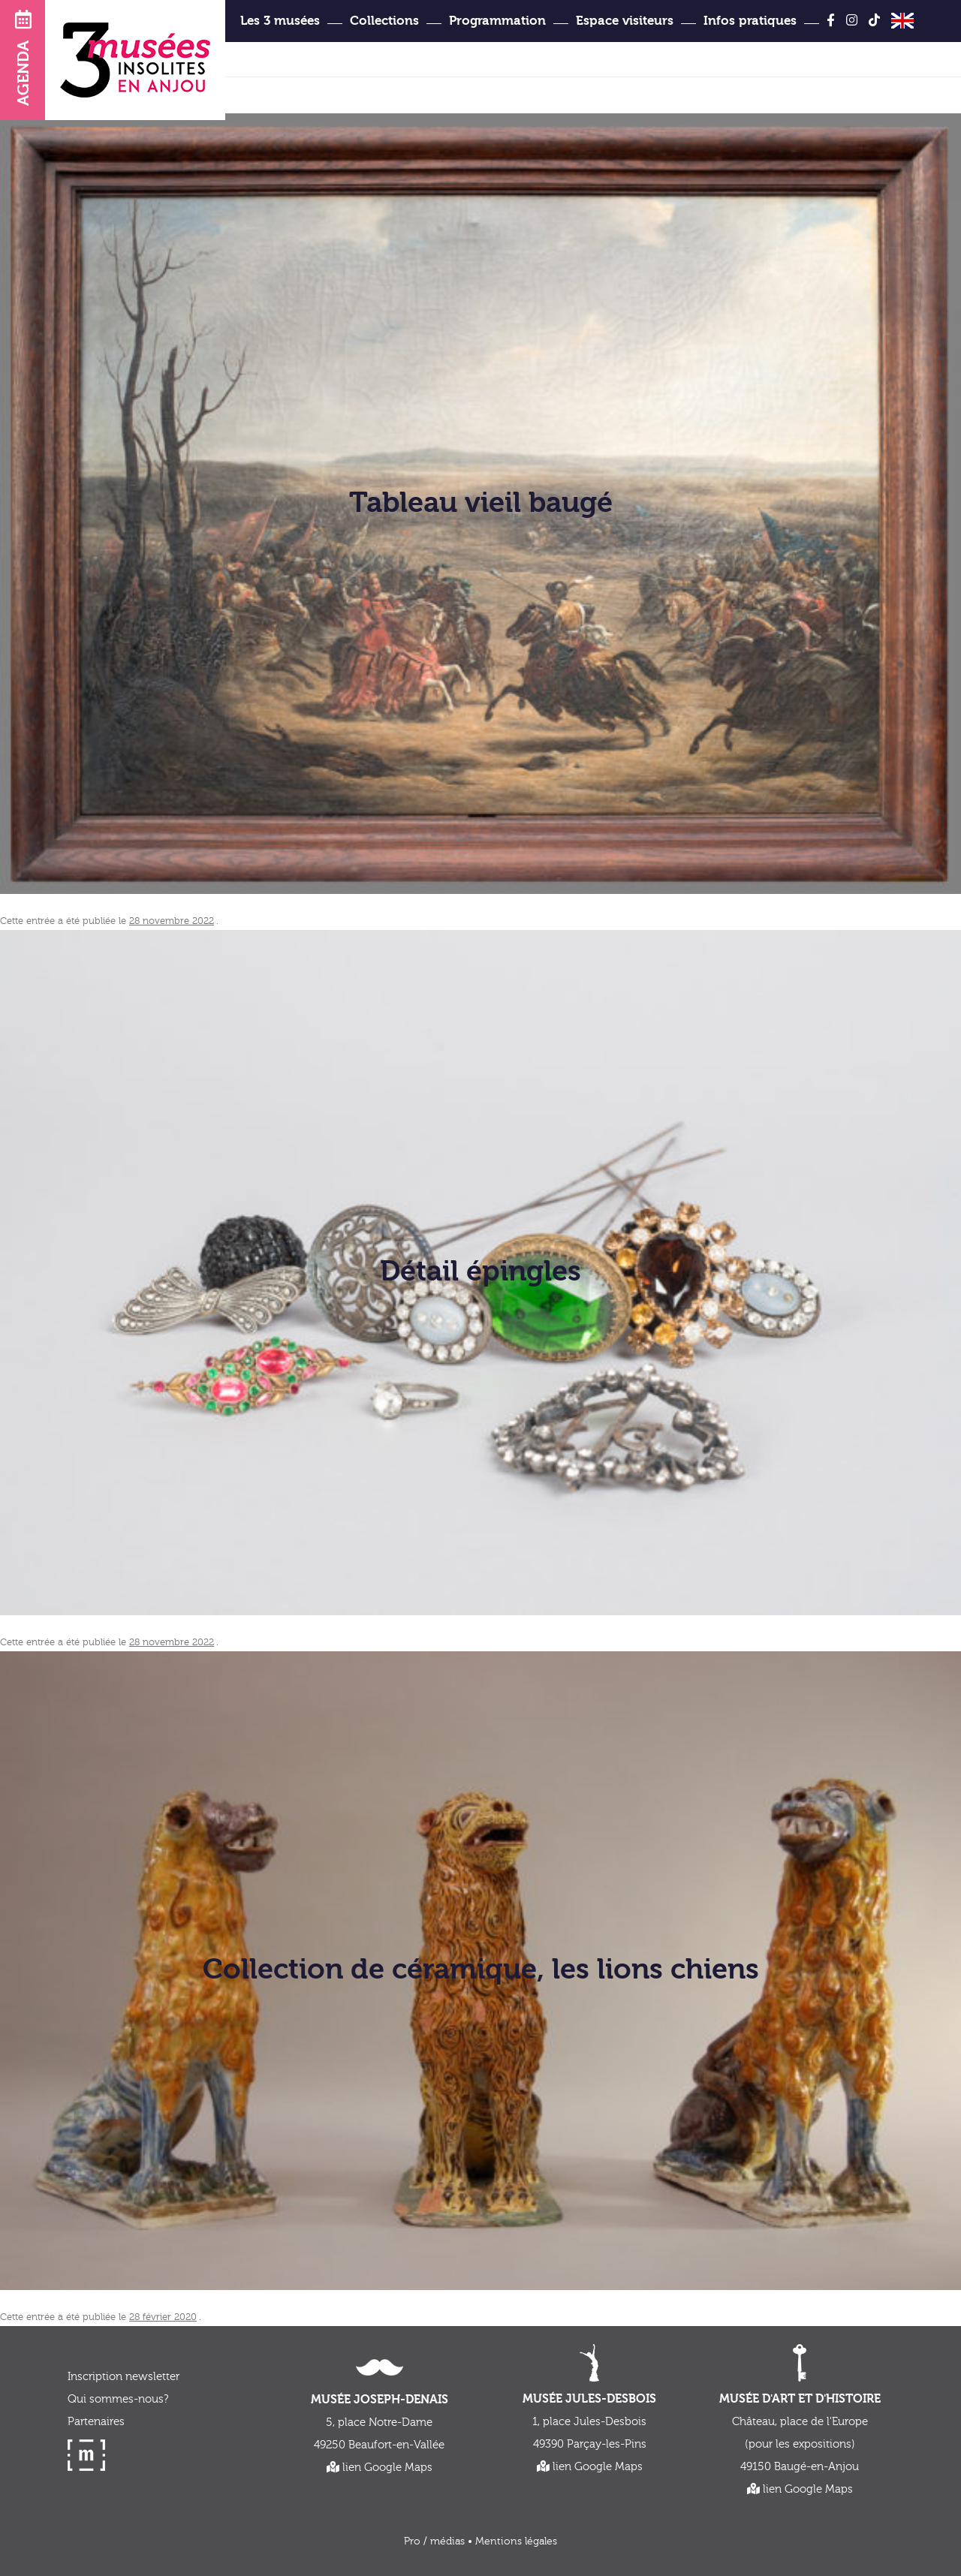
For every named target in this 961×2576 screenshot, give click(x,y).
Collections (384, 21)
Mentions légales (516, 2541)
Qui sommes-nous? (118, 2399)
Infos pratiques (750, 21)
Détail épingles (480, 1272)
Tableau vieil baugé (481, 502)
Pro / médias (434, 2541)
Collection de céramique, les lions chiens (481, 1970)
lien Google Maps (379, 2467)
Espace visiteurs (624, 21)
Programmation (497, 21)
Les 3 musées (280, 21)
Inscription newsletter (123, 2376)
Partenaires (96, 2421)
